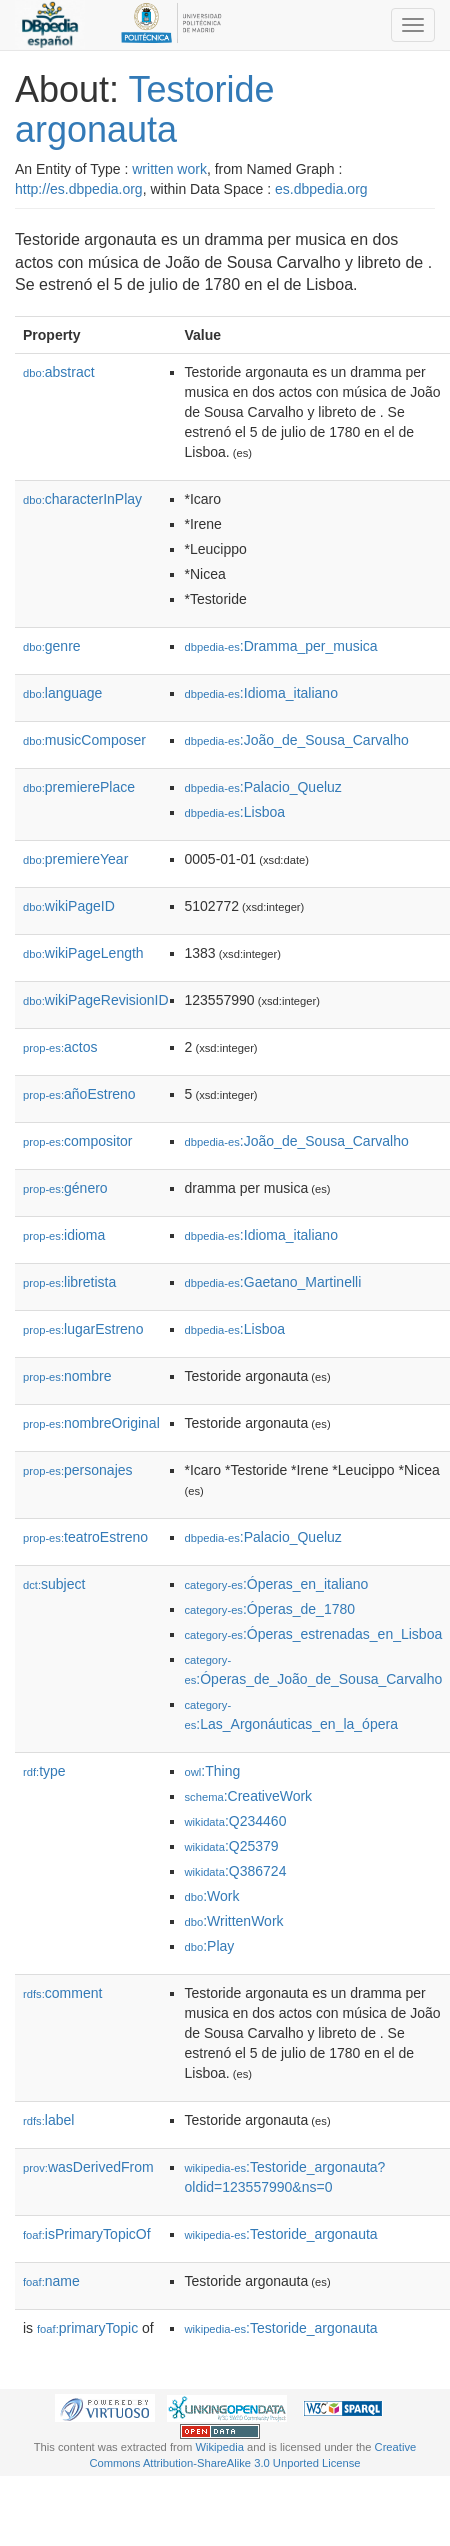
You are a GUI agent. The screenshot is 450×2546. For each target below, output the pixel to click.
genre (52, 646)
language (62, 693)
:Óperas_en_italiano (277, 1584)
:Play (210, 1946)
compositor (78, 1141)
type (44, 1771)
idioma (64, 1235)
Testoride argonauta (145, 109)
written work (169, 169)
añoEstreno (79, 1094)
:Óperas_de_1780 (270, 1609)
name (51, 2281)
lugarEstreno (83, 1329)
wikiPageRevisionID (96, 1000)
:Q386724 (236, 1871)
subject (54, 1584)
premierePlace (79, 787)
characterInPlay (82, 499)
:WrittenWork (234, 1921)
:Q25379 (232, 1846)
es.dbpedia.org (321, 189)
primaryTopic (87, 2328)
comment (62, 1993)
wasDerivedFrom (88, 2167)
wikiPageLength (83, 953)
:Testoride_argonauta (281, 2234)
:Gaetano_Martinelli (273, 1282)
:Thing (213, 1771)
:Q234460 (236, 1821)
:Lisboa (235, 812)
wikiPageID (69, 906)
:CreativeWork (249, 1796)
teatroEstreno (85, 1537)
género (65, 1188)
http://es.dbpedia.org (79, 189)
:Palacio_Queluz (263, 787)
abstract (59, 372)
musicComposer (84, 740)
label (48, 2120)
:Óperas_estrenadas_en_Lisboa (314, 1634)
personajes (78, 1470)
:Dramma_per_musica (281, 646)
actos (60, 1047)
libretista (69, 1282)
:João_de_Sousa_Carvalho (297, 740)
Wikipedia (219, 2447)
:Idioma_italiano (261, 693)
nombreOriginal (91, 1423)
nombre (67, 1376)
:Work (212, 1896)
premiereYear (75, 859)
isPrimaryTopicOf (87, 2234)
